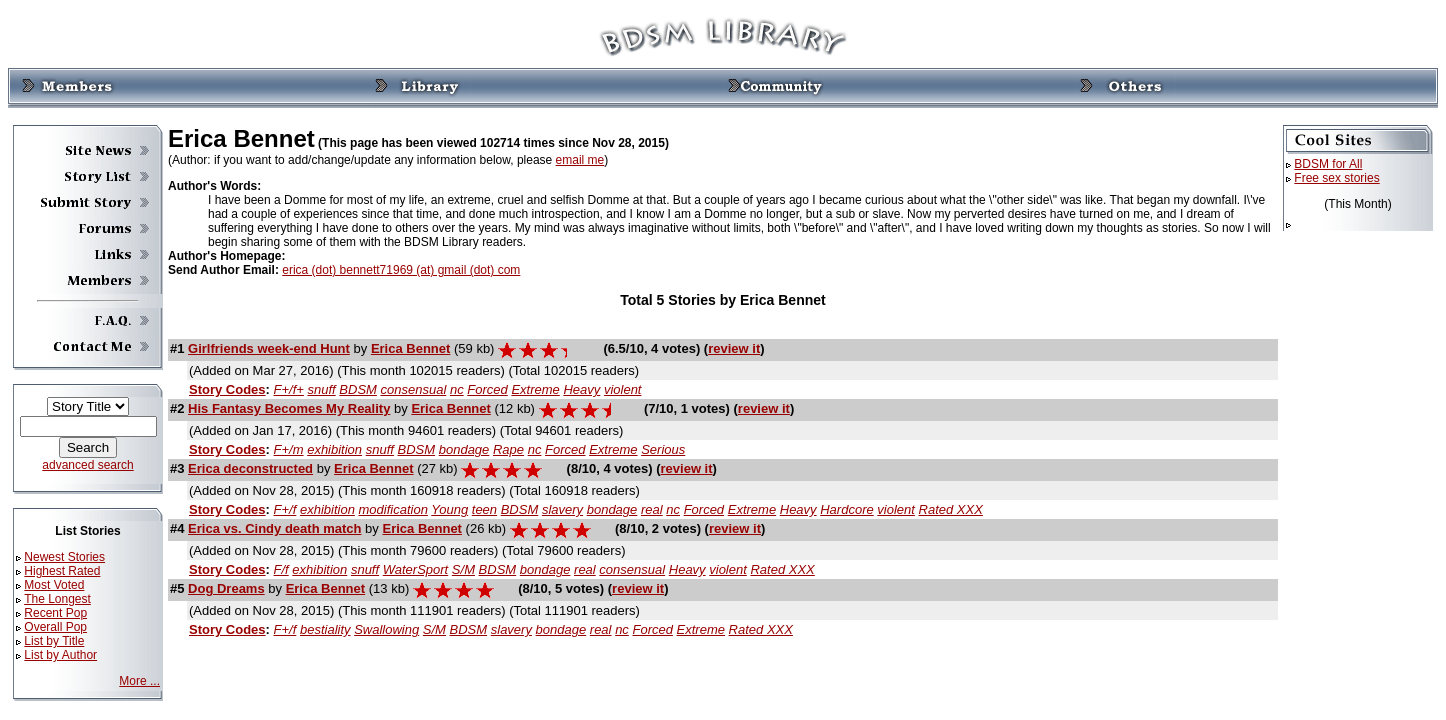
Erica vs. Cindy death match (274, 528)
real (652, 509)
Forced (487, 389)
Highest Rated (62, 571)
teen (484, 509)
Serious (663, 449)
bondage (464, 449)
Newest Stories (64, 557)
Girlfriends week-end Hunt (269, 348)
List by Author (60, 655)
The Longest (57, 599)
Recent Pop (55, 613)
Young (449, 509)
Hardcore (846, 509)
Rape (508, 449)
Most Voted (54, 585)
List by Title (54, 641)
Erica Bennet (410, 348)
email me (580, 160)
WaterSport (416, 569)
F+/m (289, 449)
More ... (139, 681)
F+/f (285, 509)
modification (393, 509)
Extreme (535, 389)
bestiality (325, 629)
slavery (562, 509)
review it (734, 348)
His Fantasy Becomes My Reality (289, 408)
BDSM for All (1328, 164)
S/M (463, 569)
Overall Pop (55, 627)
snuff (322, 389)
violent (623, 389)
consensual (414, 389)
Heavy (581, 389)
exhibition (334, 449)
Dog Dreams (226, 588)
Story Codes (227, 389)
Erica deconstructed (250, 468)
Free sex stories (1336, 178)
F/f (281, 569)
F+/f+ (289, 389)
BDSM (358, 389)
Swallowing (386, 629)
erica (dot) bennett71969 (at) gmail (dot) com (401, 270)
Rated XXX (951, 509)
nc (457, 389)
